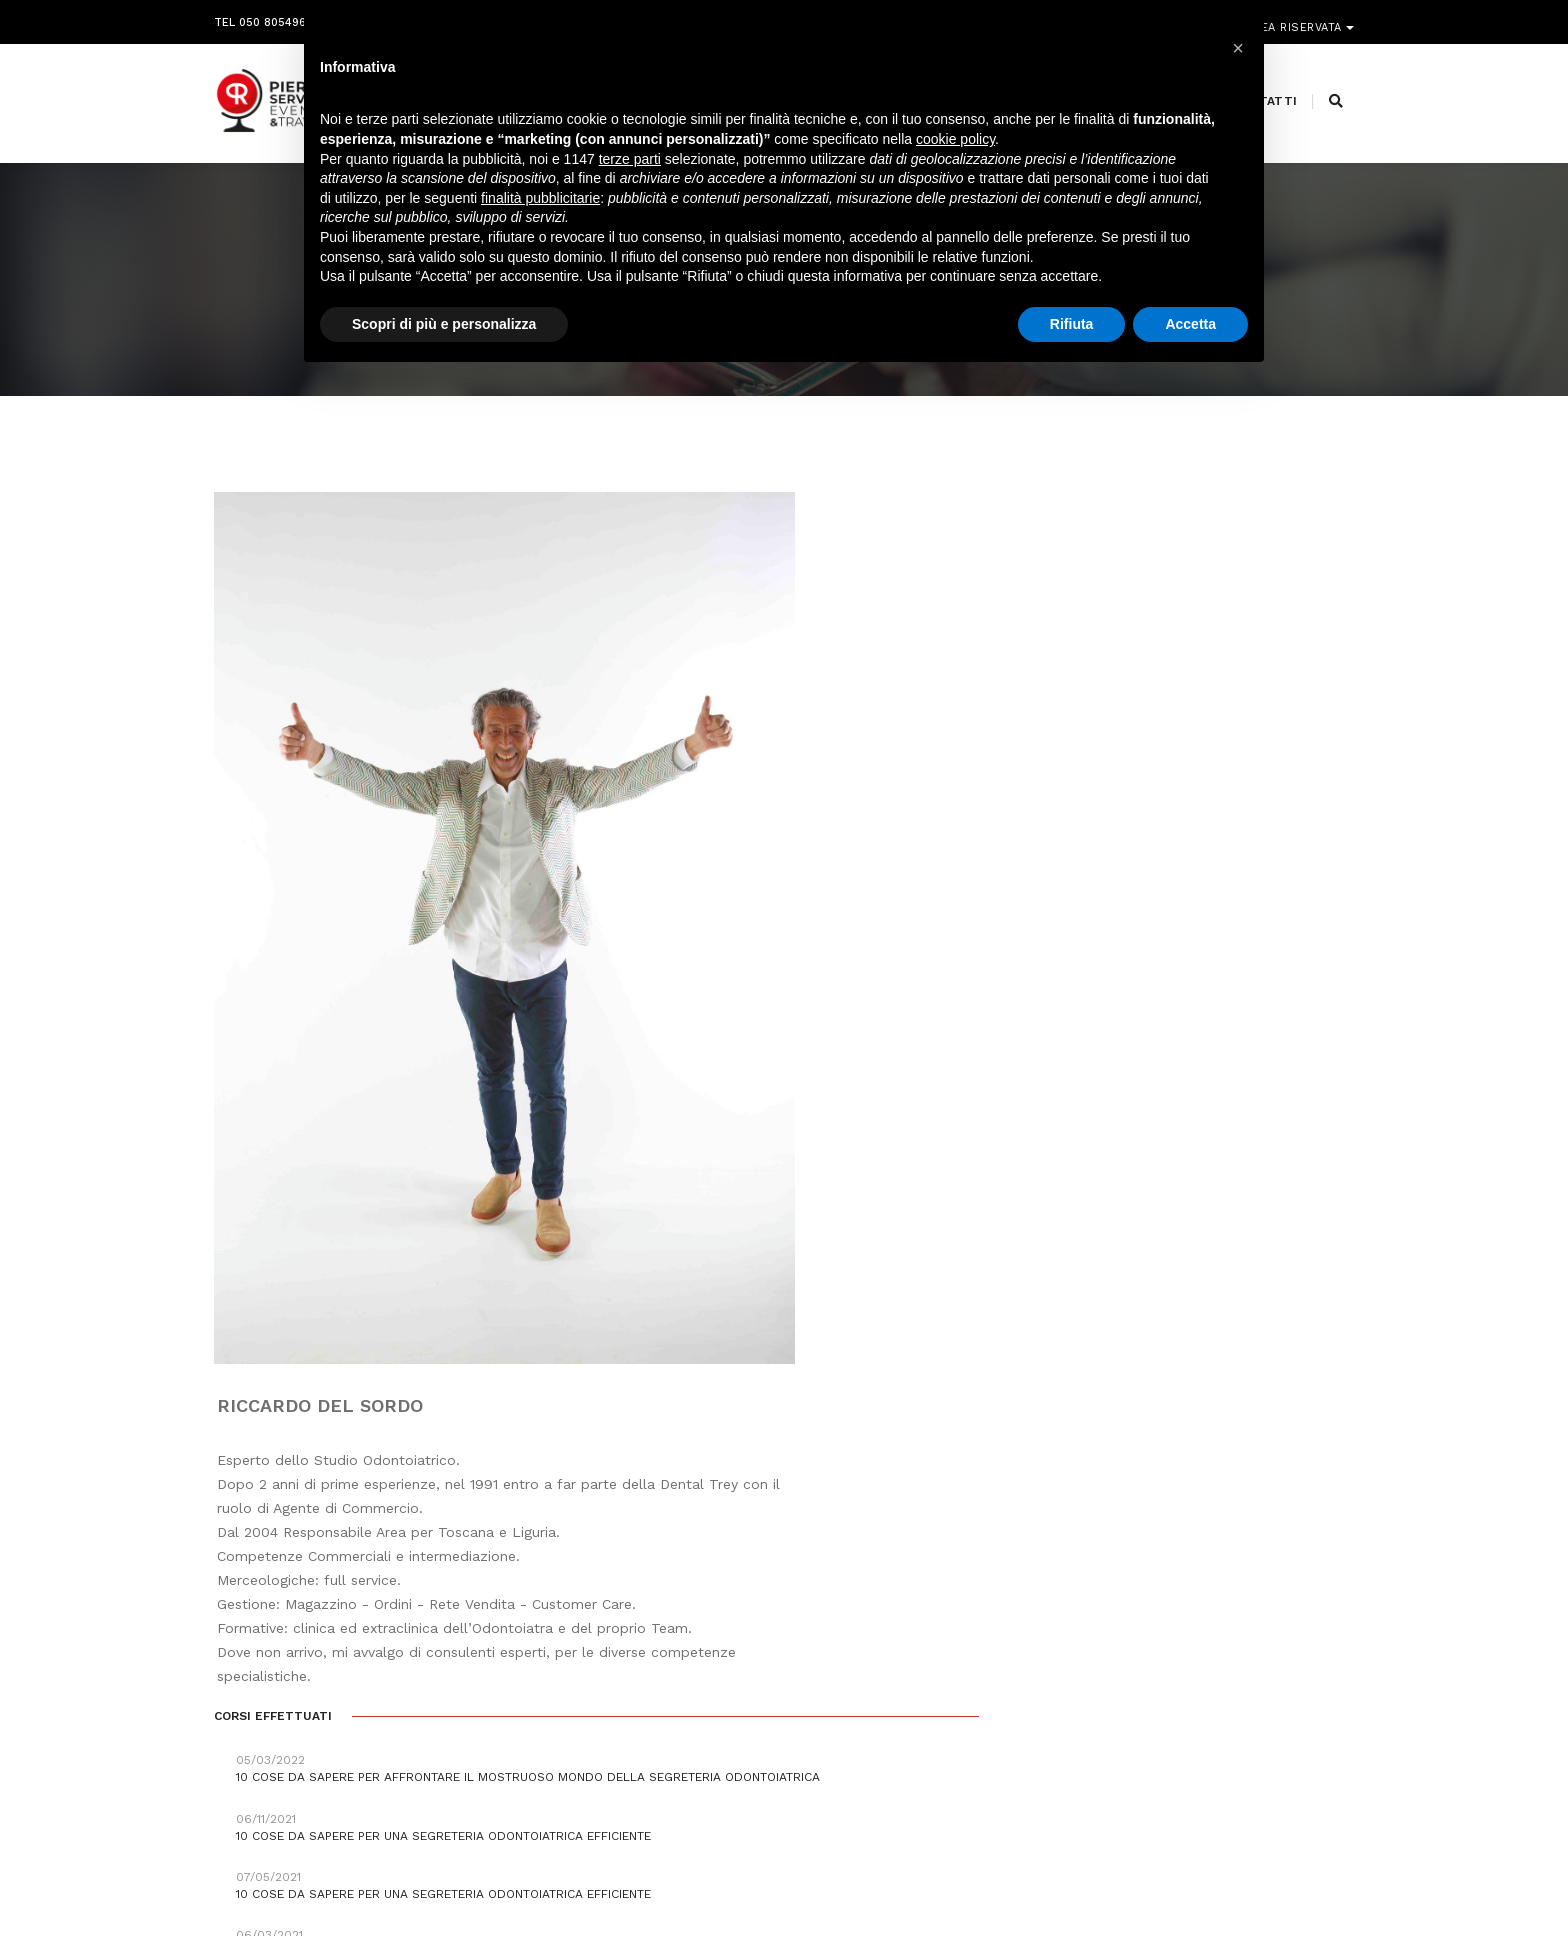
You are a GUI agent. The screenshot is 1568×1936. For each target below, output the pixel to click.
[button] (1238, 48)
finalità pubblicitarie (540, 203)
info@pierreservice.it (734, 1710)
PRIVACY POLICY (1308, 1879)
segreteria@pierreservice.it (769, 1734)
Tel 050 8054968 (263, 17)
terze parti (630, 164)
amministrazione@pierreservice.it (834, 1758)
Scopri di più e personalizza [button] (444, 329)
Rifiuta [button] (1072, 329)
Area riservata (1296, 17)
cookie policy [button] (955, 145)
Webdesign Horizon (950, 1879)
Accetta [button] (1190, 329)
